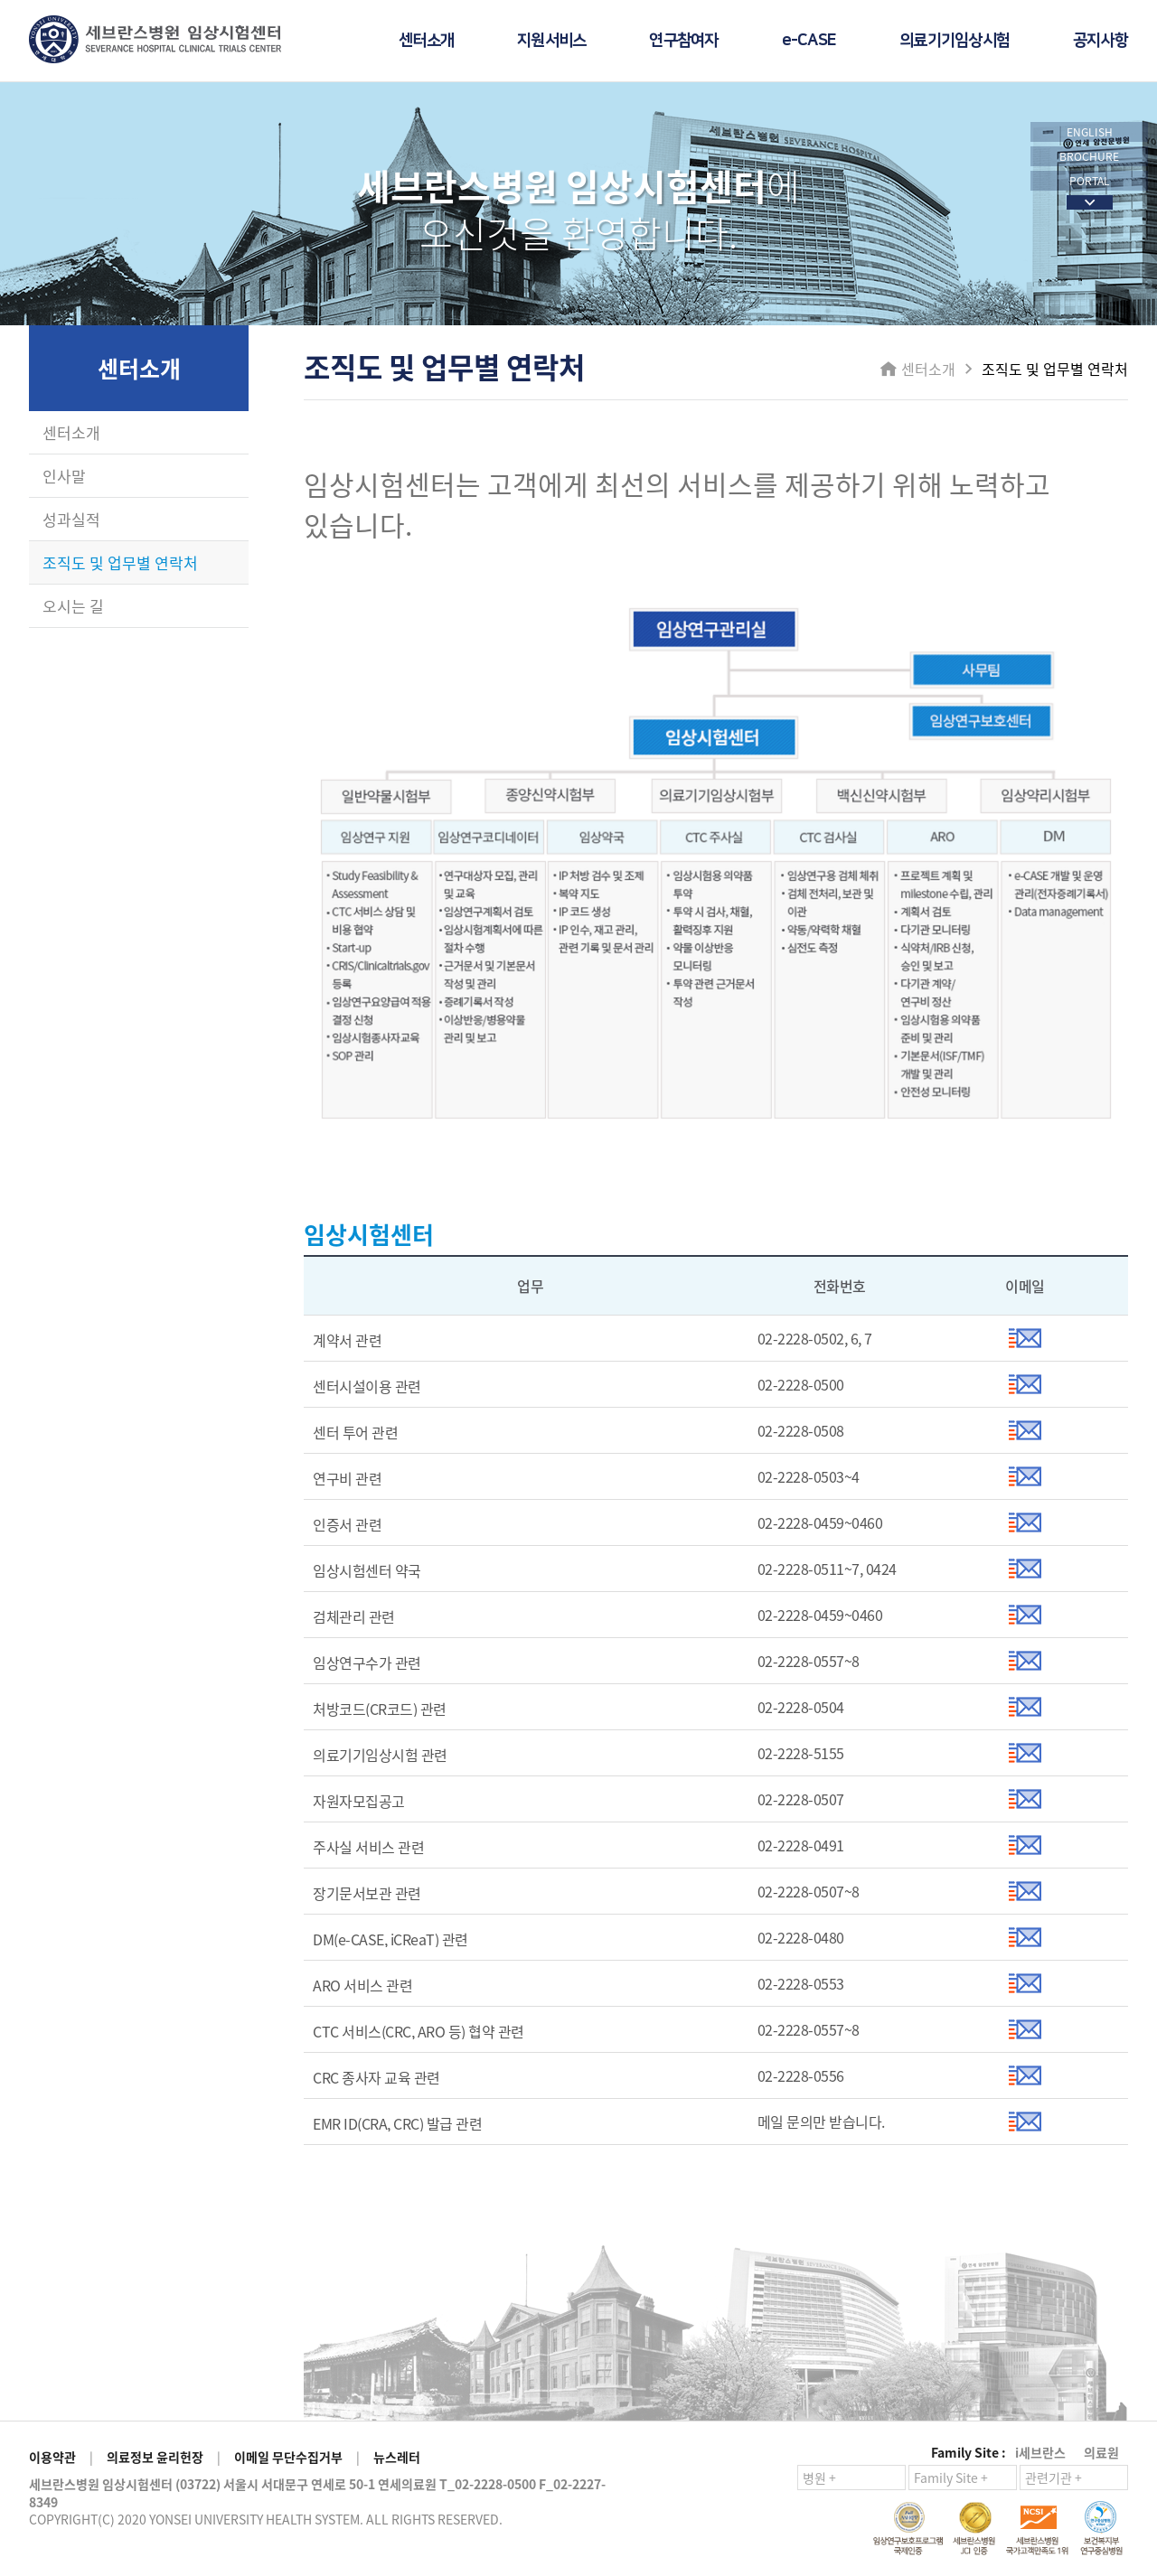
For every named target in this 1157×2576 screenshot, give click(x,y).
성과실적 (71, 519)
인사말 (64, 475)
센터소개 (426, 41)
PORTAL (1089, 181)
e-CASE (809, 41)
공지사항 (1100, 41)
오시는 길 (73, 606)
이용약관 (52, 2457)
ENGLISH (1090, 132)
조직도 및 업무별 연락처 (120, 562)
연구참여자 (683, 41)
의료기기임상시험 (954, 41)
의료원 (1101, 2452)
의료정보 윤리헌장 (155, 2457)
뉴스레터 (396, 2457)
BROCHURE (1089, 156)
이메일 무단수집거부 (288, 2457)
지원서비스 (551, 41)
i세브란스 (1040, 2452)
